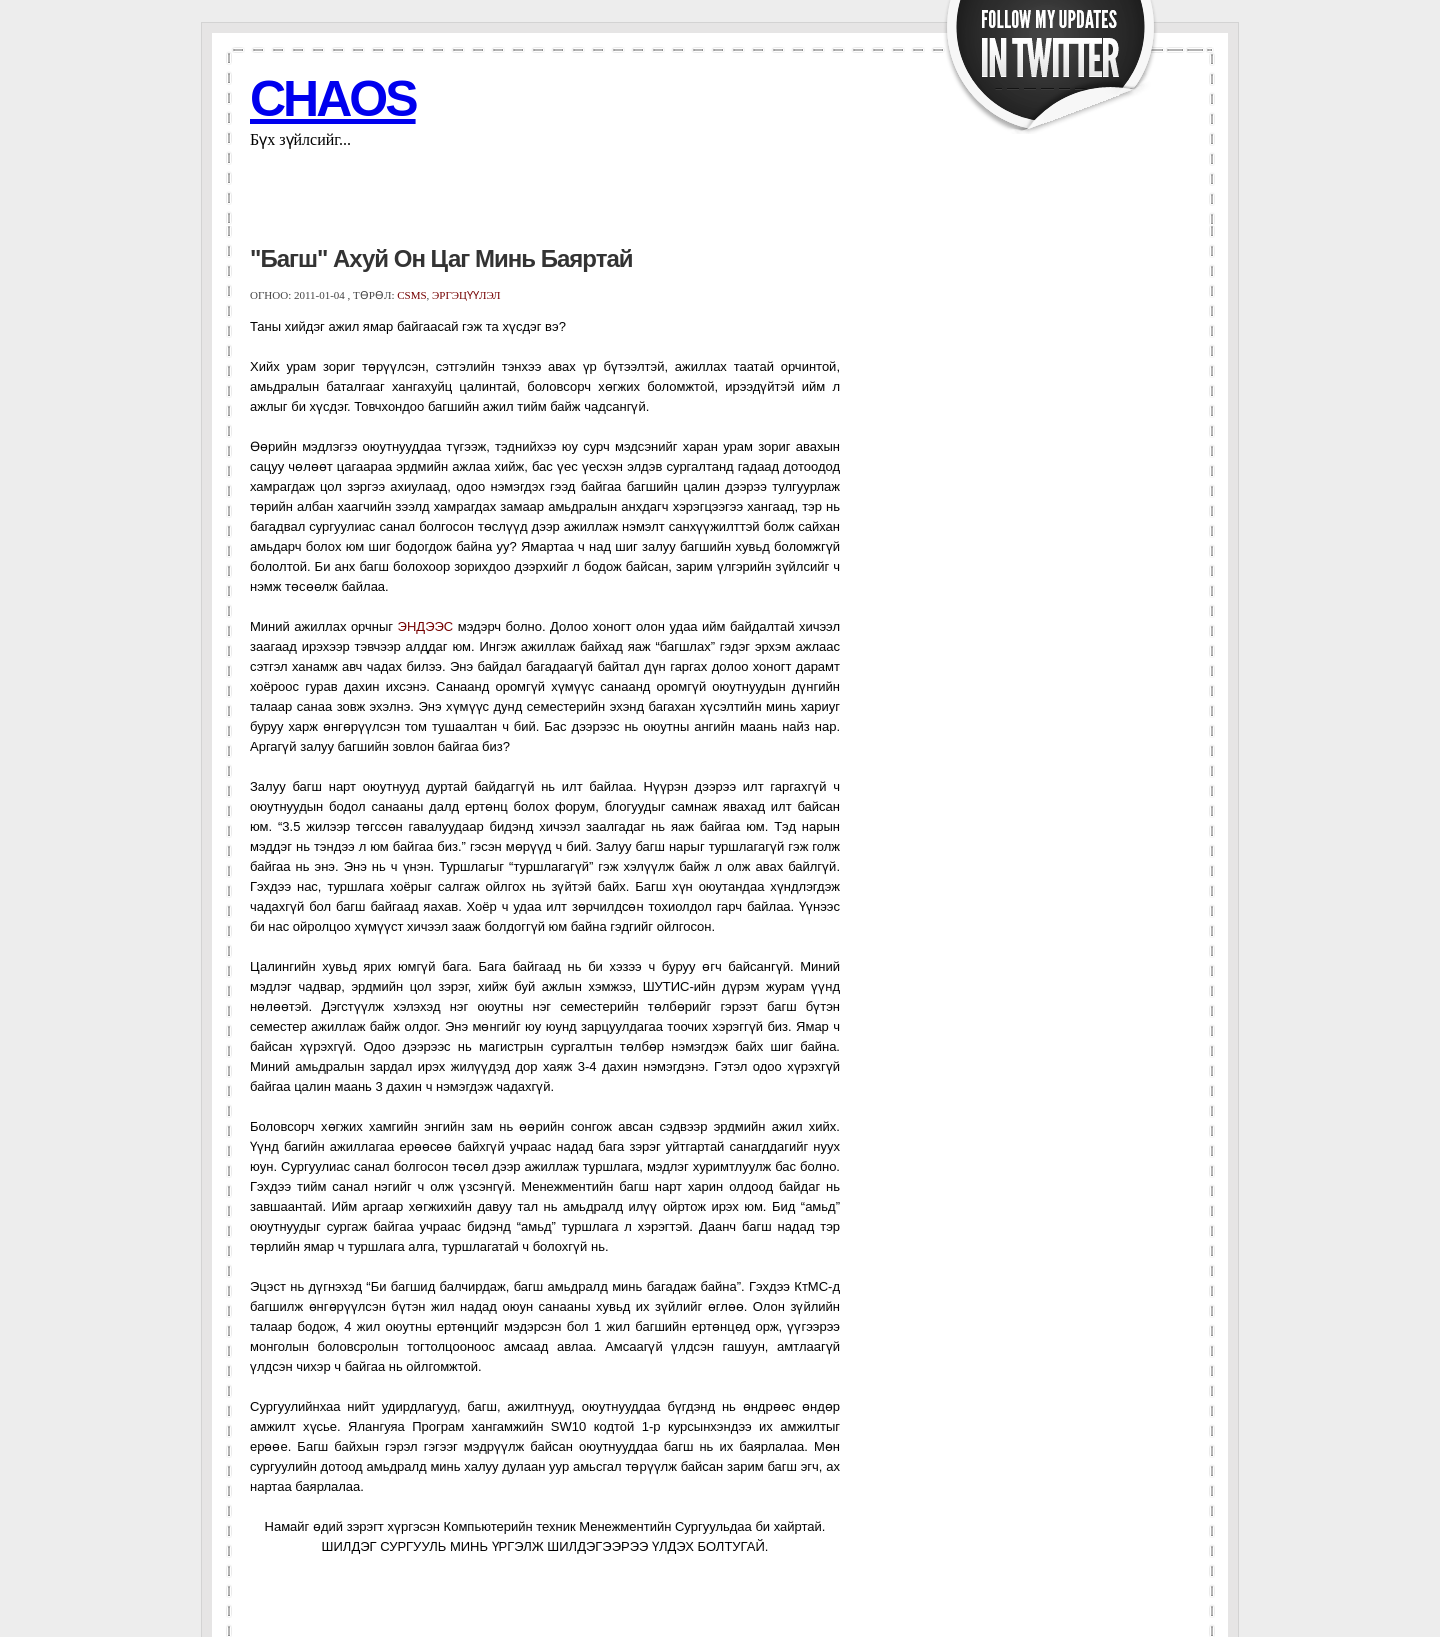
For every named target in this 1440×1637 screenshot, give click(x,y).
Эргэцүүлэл (466, 295)
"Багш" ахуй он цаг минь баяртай (441, 258)
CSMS (411, 295)
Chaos (333, 99)
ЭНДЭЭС (426, 626)
